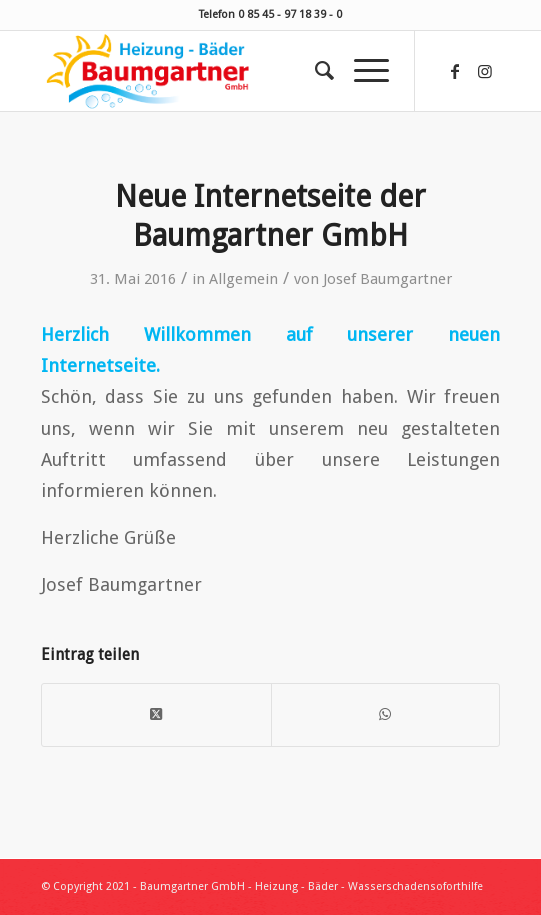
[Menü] (361, 71)
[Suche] (314, 71)
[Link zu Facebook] (455, 71)
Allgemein (243, 279)
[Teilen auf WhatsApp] (386, 714)
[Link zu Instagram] (485, 71)
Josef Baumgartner (387, 279)
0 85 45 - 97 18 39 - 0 (290, 14)
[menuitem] (314, 71)
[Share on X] (156, 714)
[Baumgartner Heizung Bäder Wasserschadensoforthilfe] (225, 71)
